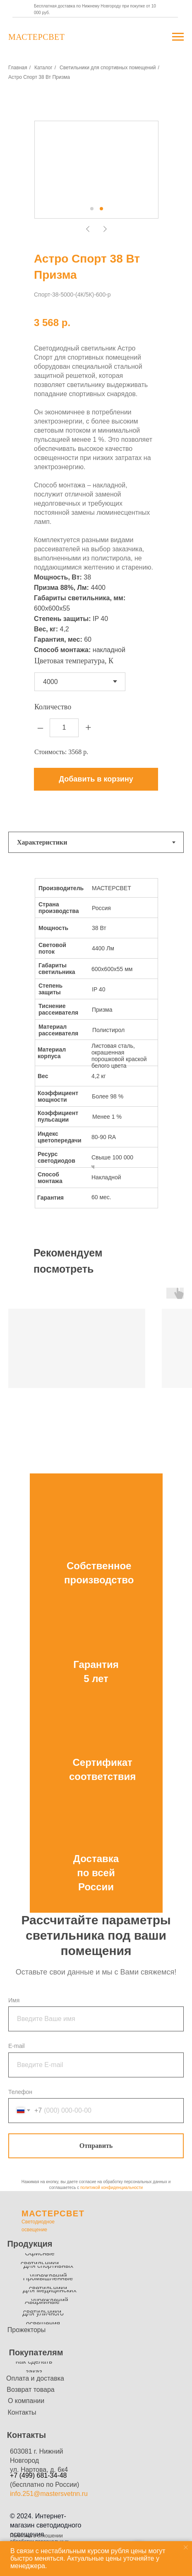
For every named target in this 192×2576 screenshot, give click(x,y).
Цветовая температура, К (73, 661)
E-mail (16, 2046)
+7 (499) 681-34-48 (38, 2475)
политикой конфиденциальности (111, 2187)
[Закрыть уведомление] (186, 2547)
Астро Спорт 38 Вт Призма (39, 77)
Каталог (43, 68)
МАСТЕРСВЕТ (53, 2213)
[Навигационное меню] (178, 37)
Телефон (20, 2092)
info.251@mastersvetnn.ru (49, 2493)
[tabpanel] (96, 1051)
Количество (52, 707)
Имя (13, 2000)
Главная (17, 68)
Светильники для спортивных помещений (108, 68)
